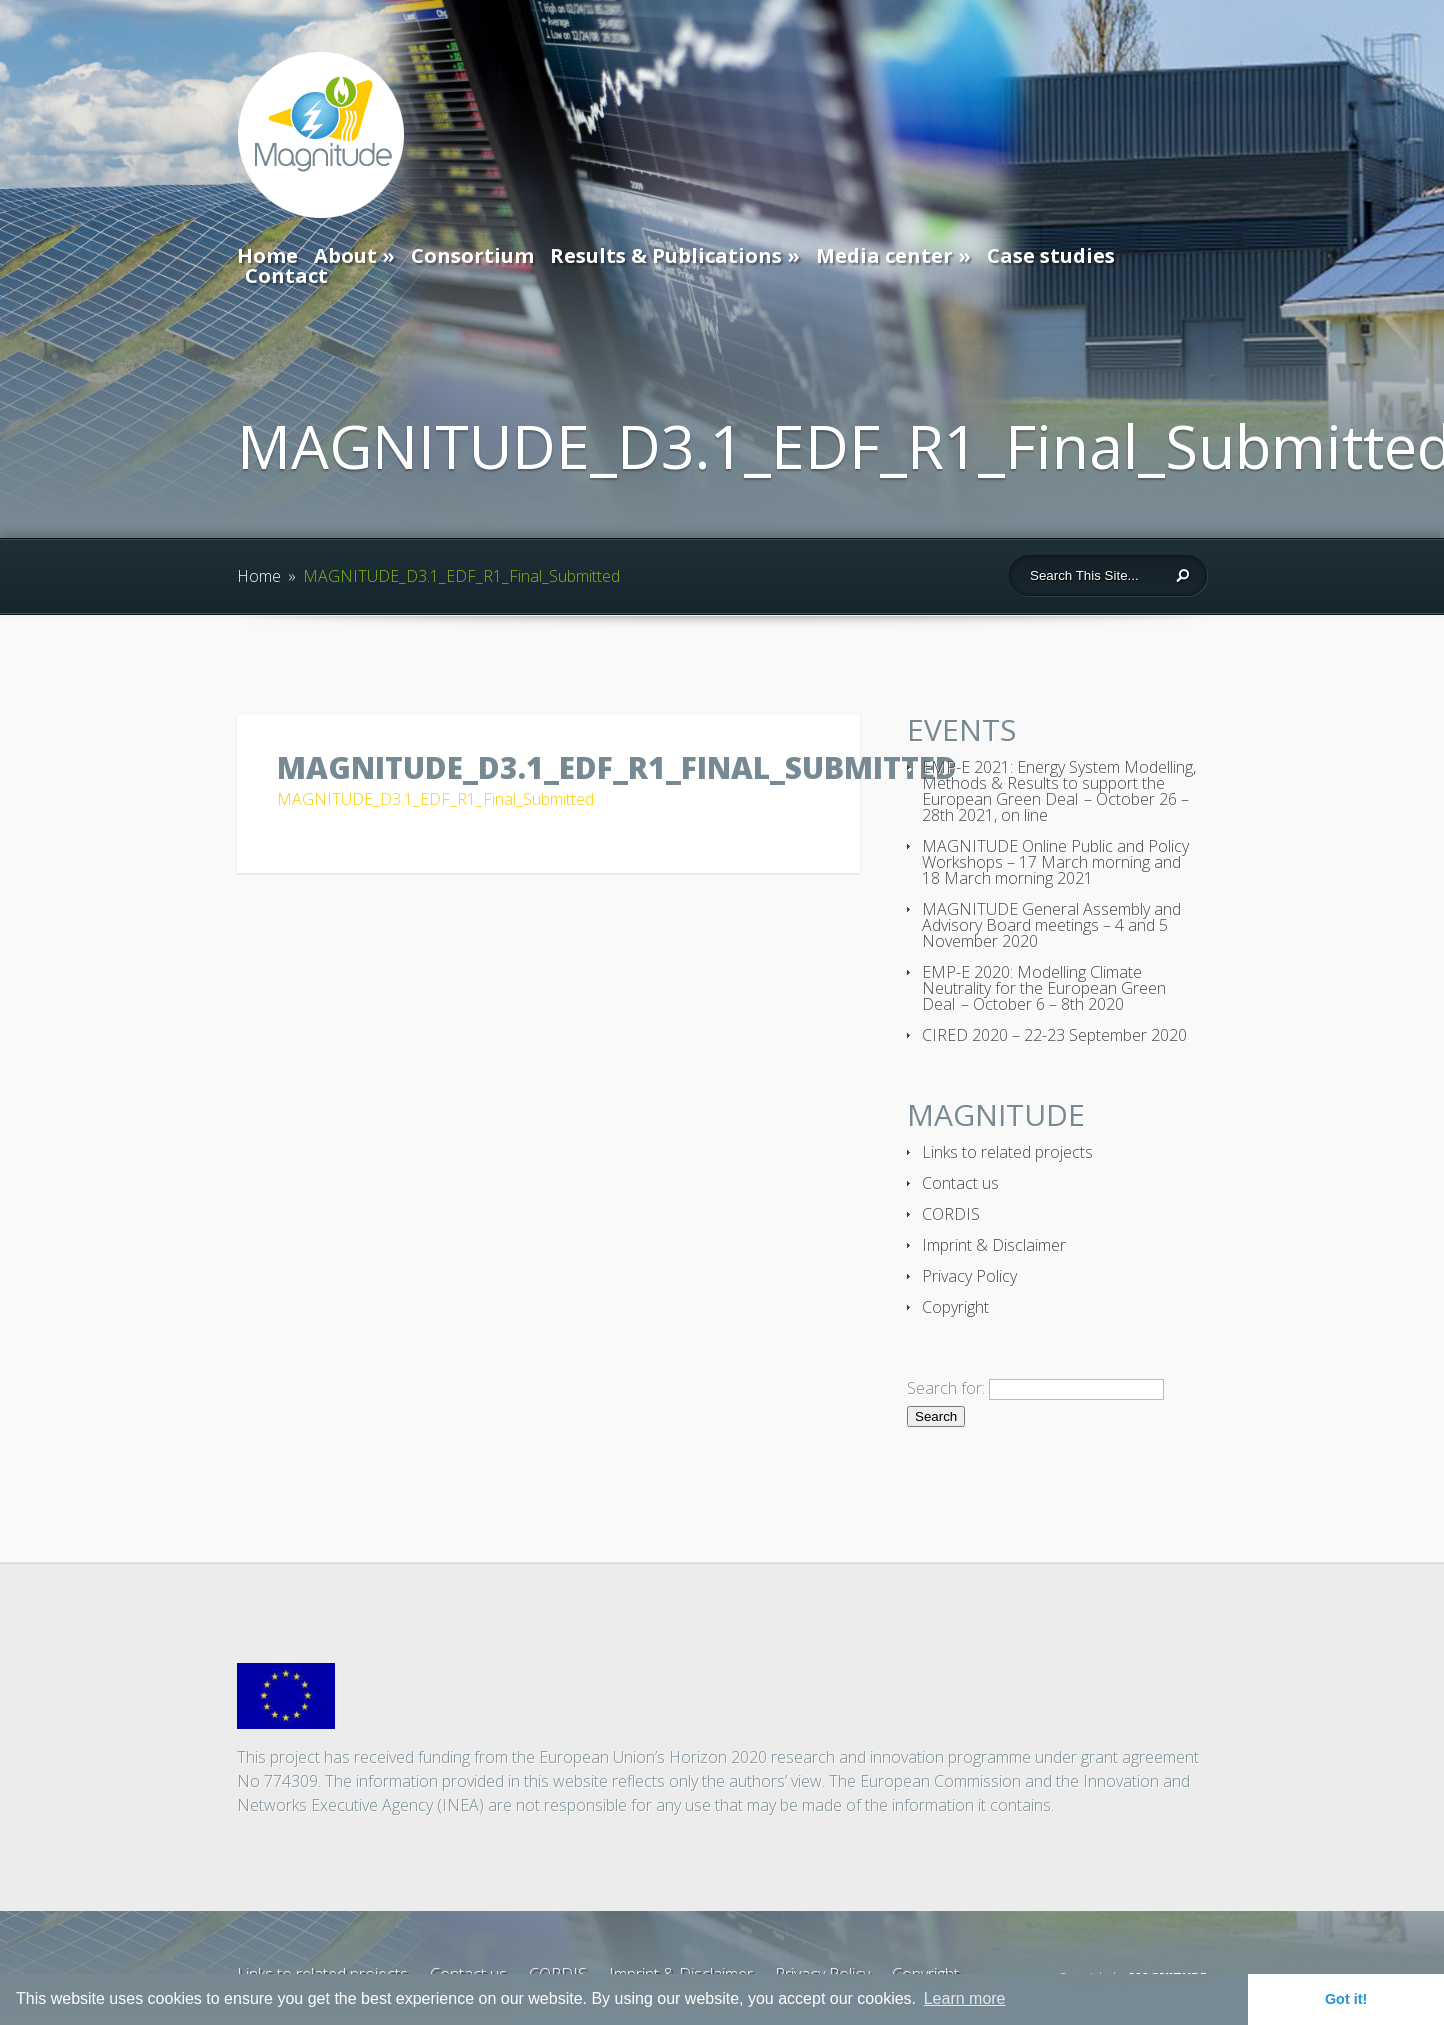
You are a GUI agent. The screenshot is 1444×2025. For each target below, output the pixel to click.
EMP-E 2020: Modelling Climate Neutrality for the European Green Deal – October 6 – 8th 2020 (1044, 988)
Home (267, 255)
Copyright (955, 1307)
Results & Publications (666, 255)
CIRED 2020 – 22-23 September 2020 (1054, 1035)
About (345, 255)
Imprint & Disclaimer (994, 1245)
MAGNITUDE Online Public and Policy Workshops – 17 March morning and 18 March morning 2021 (1055, 862)
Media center (884, 255)
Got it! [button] (1346, 1999)
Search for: (946, 1388)
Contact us (960, 1183)
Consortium (472, 255)
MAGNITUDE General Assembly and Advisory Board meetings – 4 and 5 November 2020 (1051, 925)
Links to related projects (1007, 1152)
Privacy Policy (969, 1276)
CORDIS (951, 1214)
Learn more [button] (965, 1998)
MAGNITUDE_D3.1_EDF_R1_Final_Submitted (435, 799)
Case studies (1051, 255)
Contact (286, 275)
